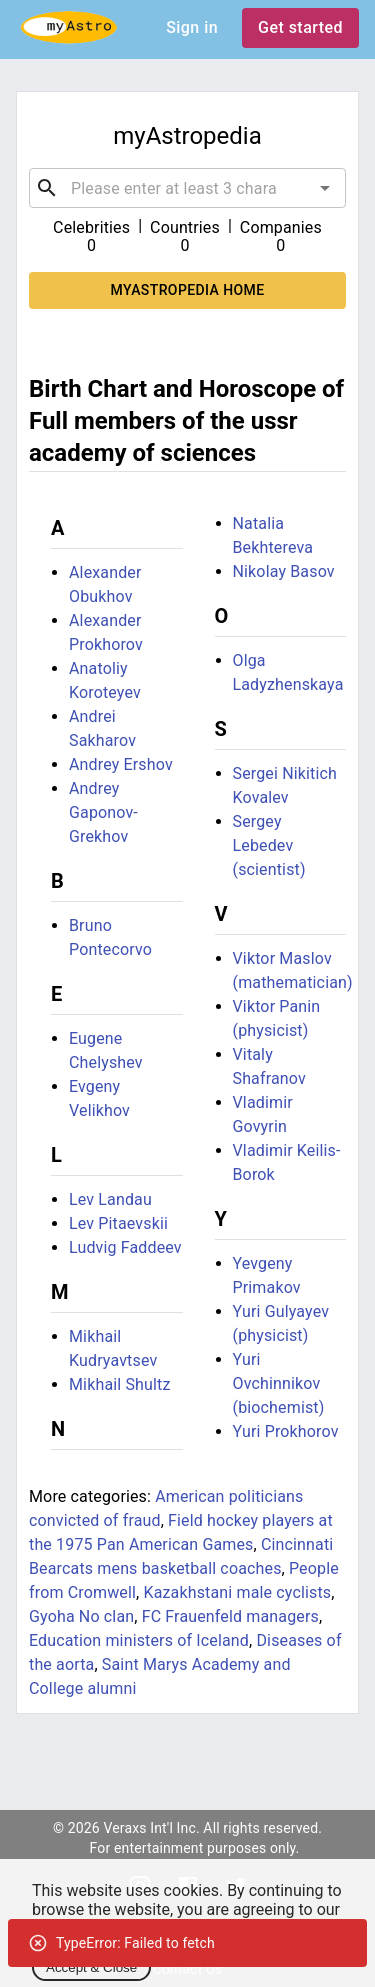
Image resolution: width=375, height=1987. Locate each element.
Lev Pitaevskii (118, 1223)
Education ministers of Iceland (139, 1640)
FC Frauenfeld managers (230, 1616)
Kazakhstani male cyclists (237, 1592)
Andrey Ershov (121, 764)
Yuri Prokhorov (286, 1431)
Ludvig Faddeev (125, 1247)
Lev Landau (110, 1199)
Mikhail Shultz (120, 1384)
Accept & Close (91, 1967)
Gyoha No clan (81, 1616)
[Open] (325, 188)
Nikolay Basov (284, 571)
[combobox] (187, 188)
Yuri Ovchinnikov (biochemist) (279, 1383)
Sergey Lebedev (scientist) (269, 845)
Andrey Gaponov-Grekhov (103, 812)
